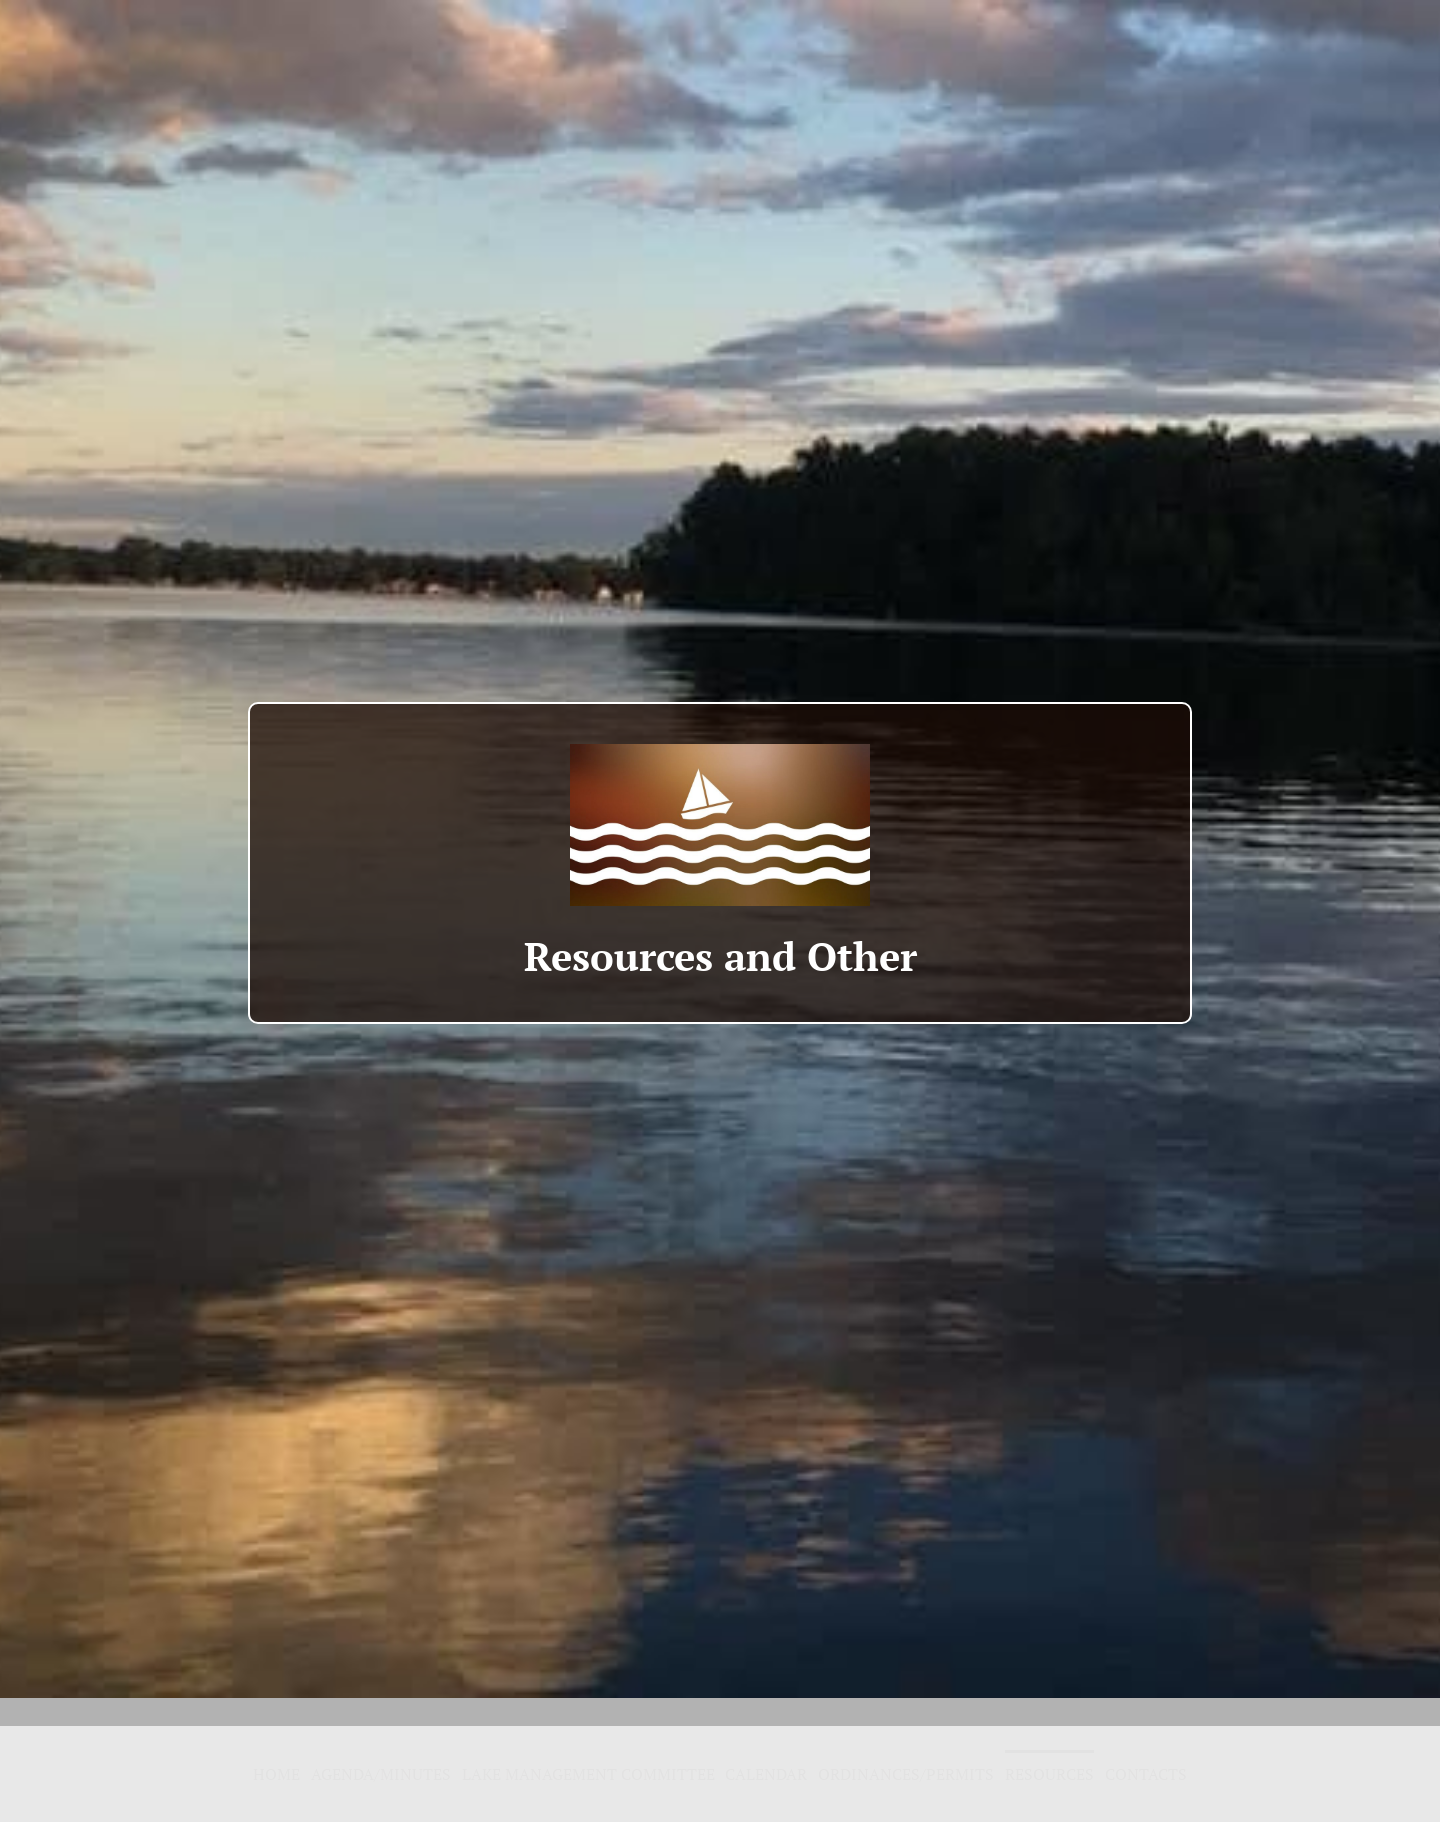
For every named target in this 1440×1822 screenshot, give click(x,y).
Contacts (1146, 1774)
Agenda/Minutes (381, 1774)
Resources (1049, 1774)
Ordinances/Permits (906, 1774)
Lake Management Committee (588, 1774)
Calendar (766, 1774)
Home (276, 1774)
